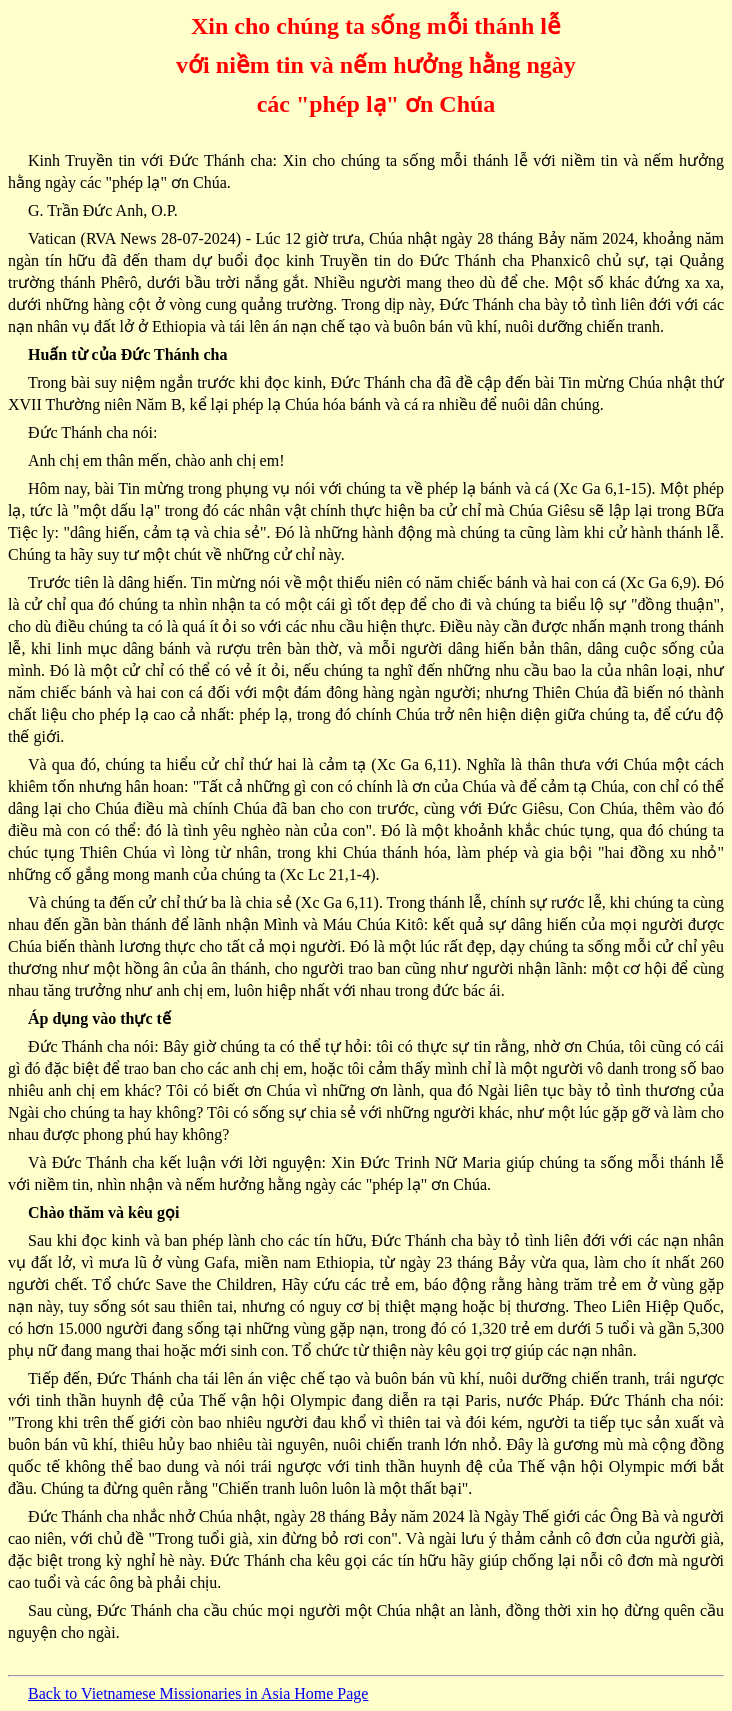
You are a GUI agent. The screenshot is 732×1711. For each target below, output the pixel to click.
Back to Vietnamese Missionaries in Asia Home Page (198, 1693)
